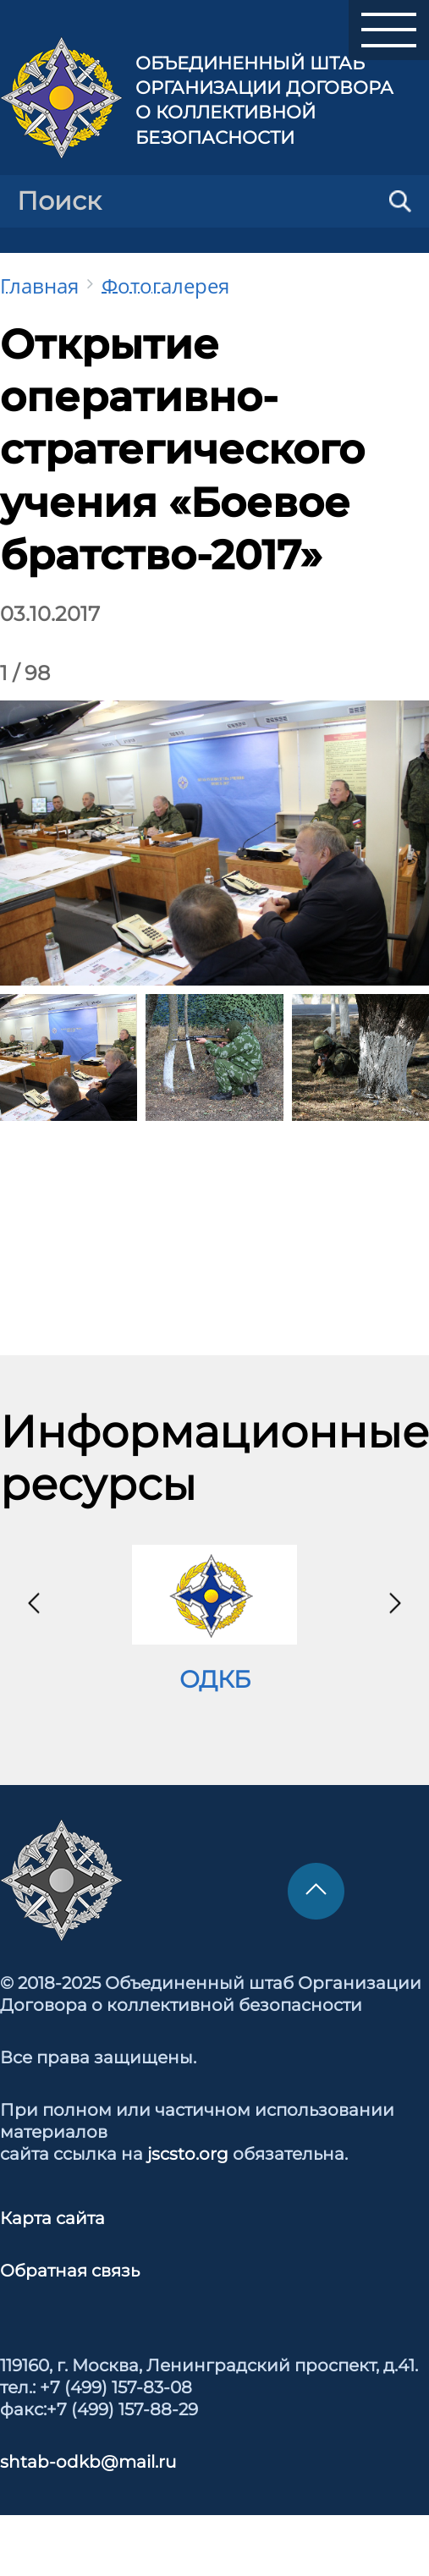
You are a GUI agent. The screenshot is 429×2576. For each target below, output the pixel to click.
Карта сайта (52, 2218)
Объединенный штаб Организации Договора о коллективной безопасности (264, 100)
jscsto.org (187, 2154)
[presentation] (34, 1603)
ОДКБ (214, 1679)
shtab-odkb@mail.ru (88, 2462)
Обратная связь (70, 2270)
